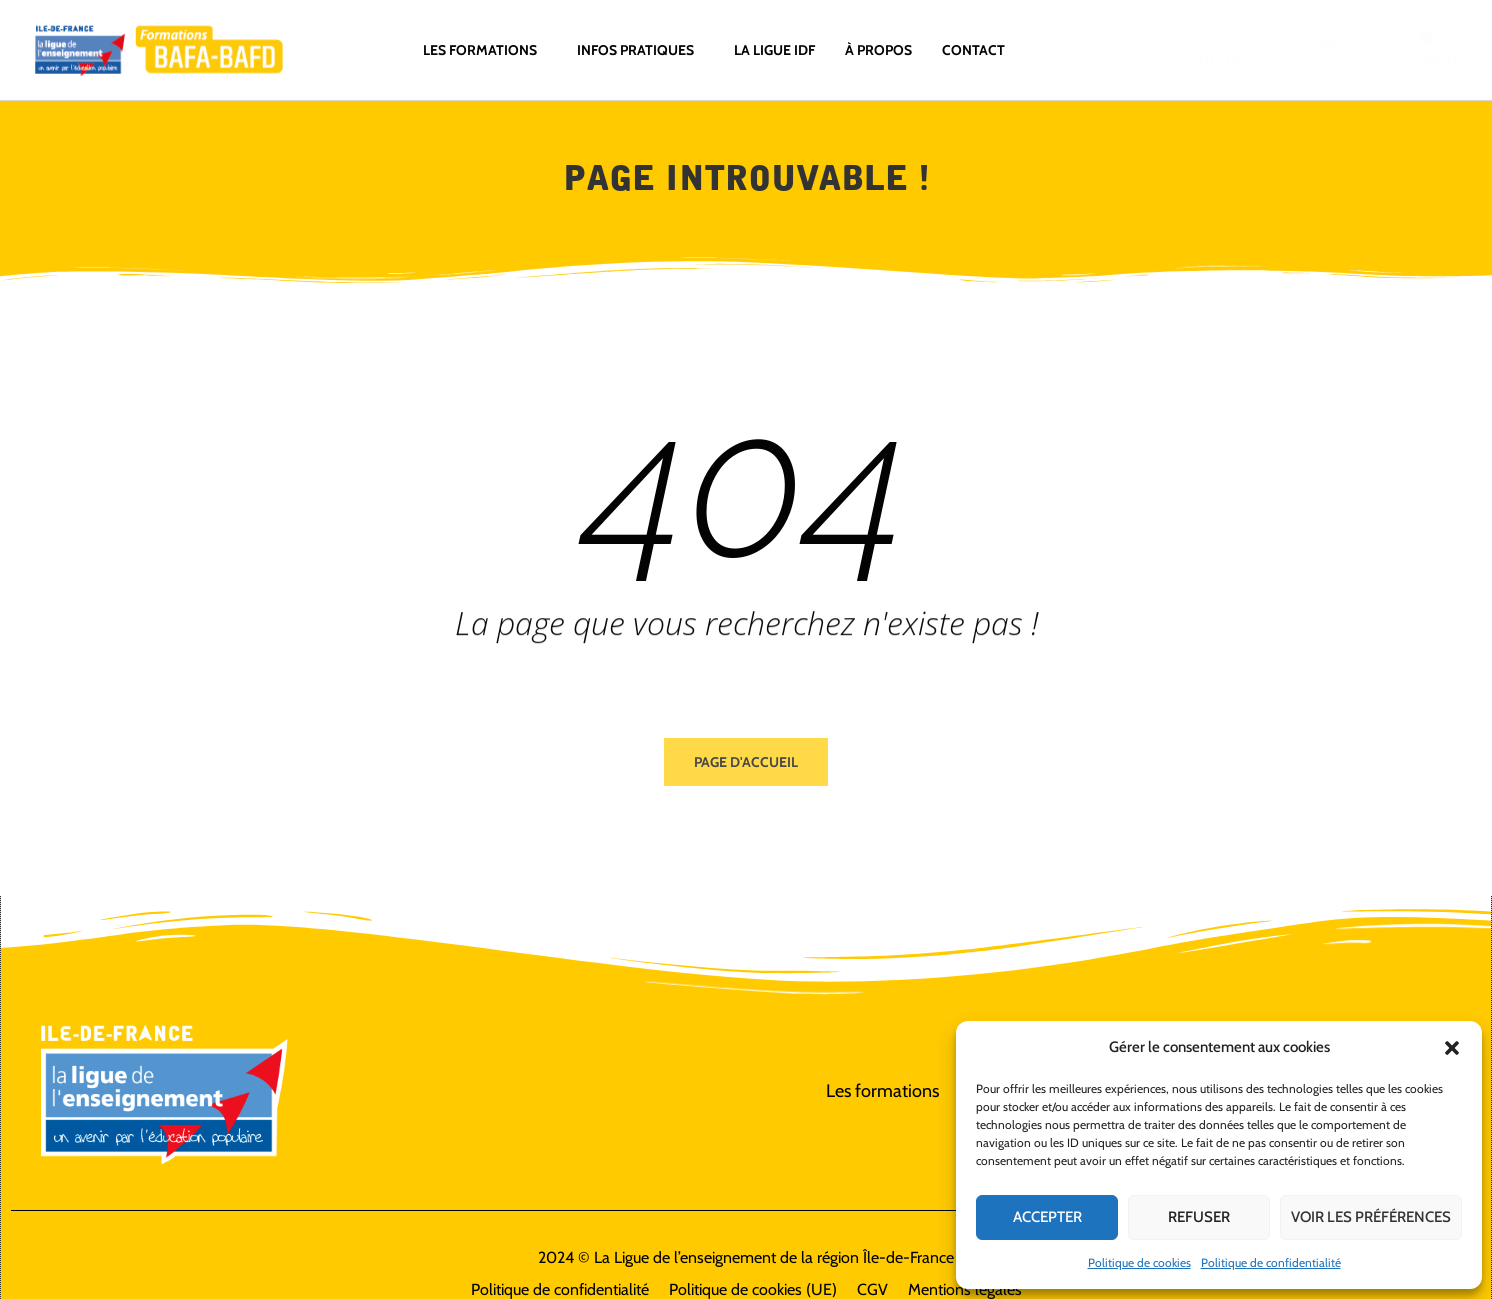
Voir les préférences (1371, 1217)
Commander (1423, 59)
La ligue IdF (774, 51)
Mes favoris (1233, 59)
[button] (1452, 1048)
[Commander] (1423, 39)
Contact (973, 51)
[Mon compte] (1328, 39)
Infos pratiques (640, 51)
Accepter (1047, 1217)
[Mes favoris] (1234, 39)
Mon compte (1327, 59)
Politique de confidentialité (1271, 1262)
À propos (878, 51)
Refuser (1199, 1217)
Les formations (485, 51)
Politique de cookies (1139, 1262)
